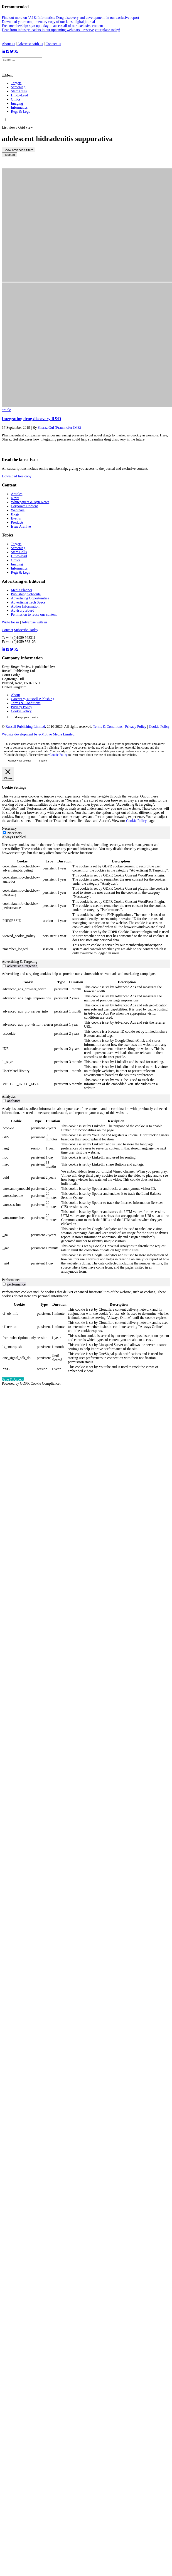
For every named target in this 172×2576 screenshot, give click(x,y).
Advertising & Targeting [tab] (19, 961)
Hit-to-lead (19, 556)
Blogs (15, 514)
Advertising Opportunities (30, 598)
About (15, 695)
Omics (15, 99)
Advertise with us (30, 44)
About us (8, 44)
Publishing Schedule (26, 594)
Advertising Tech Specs (28, 602)
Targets (16, 83)
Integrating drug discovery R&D (31, 418)
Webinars (18, 510)
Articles (16, 494)
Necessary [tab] (9, 828)
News (15, 498)
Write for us (10, 622)
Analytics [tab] (9, 1096)
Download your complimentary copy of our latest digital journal (48, 22)
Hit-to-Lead (19, 95)
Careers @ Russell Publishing (32, 699)
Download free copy (17, 476)
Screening (18, 87)
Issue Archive (21, 526)
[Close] (8, 774)
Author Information (25, 606)
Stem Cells (19, 91)
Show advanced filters (18, 150)
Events (16, 518)
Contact (7, 630)
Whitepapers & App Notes (30, 502)
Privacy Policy (21, 707)
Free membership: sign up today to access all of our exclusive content (52, 26)
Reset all (9, 154)
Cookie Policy (21, 711)
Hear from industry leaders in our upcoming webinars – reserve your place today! (61, 30)
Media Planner (21, 590)
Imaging (17, 103)
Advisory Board (22, 610)
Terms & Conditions (25, 703)
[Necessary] (4, 832)
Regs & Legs (20, 111)
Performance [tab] (11, 1280)
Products (17, 522)
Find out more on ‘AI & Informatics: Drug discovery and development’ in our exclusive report (70, 17)
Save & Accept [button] (13, 1379)
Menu (7, 75)
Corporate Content (24, 506)
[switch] (4, 965)
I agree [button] (43, 760)
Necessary (14, 833)
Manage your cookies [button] (26, 717)
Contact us (53, 44)
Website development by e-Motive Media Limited (38, 734)
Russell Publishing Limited (25, 726)
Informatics (19, 107)
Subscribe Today (26, 630)
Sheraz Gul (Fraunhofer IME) (59, 427)
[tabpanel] (86, 899)
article (6, 410)
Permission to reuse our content (34, 614)
